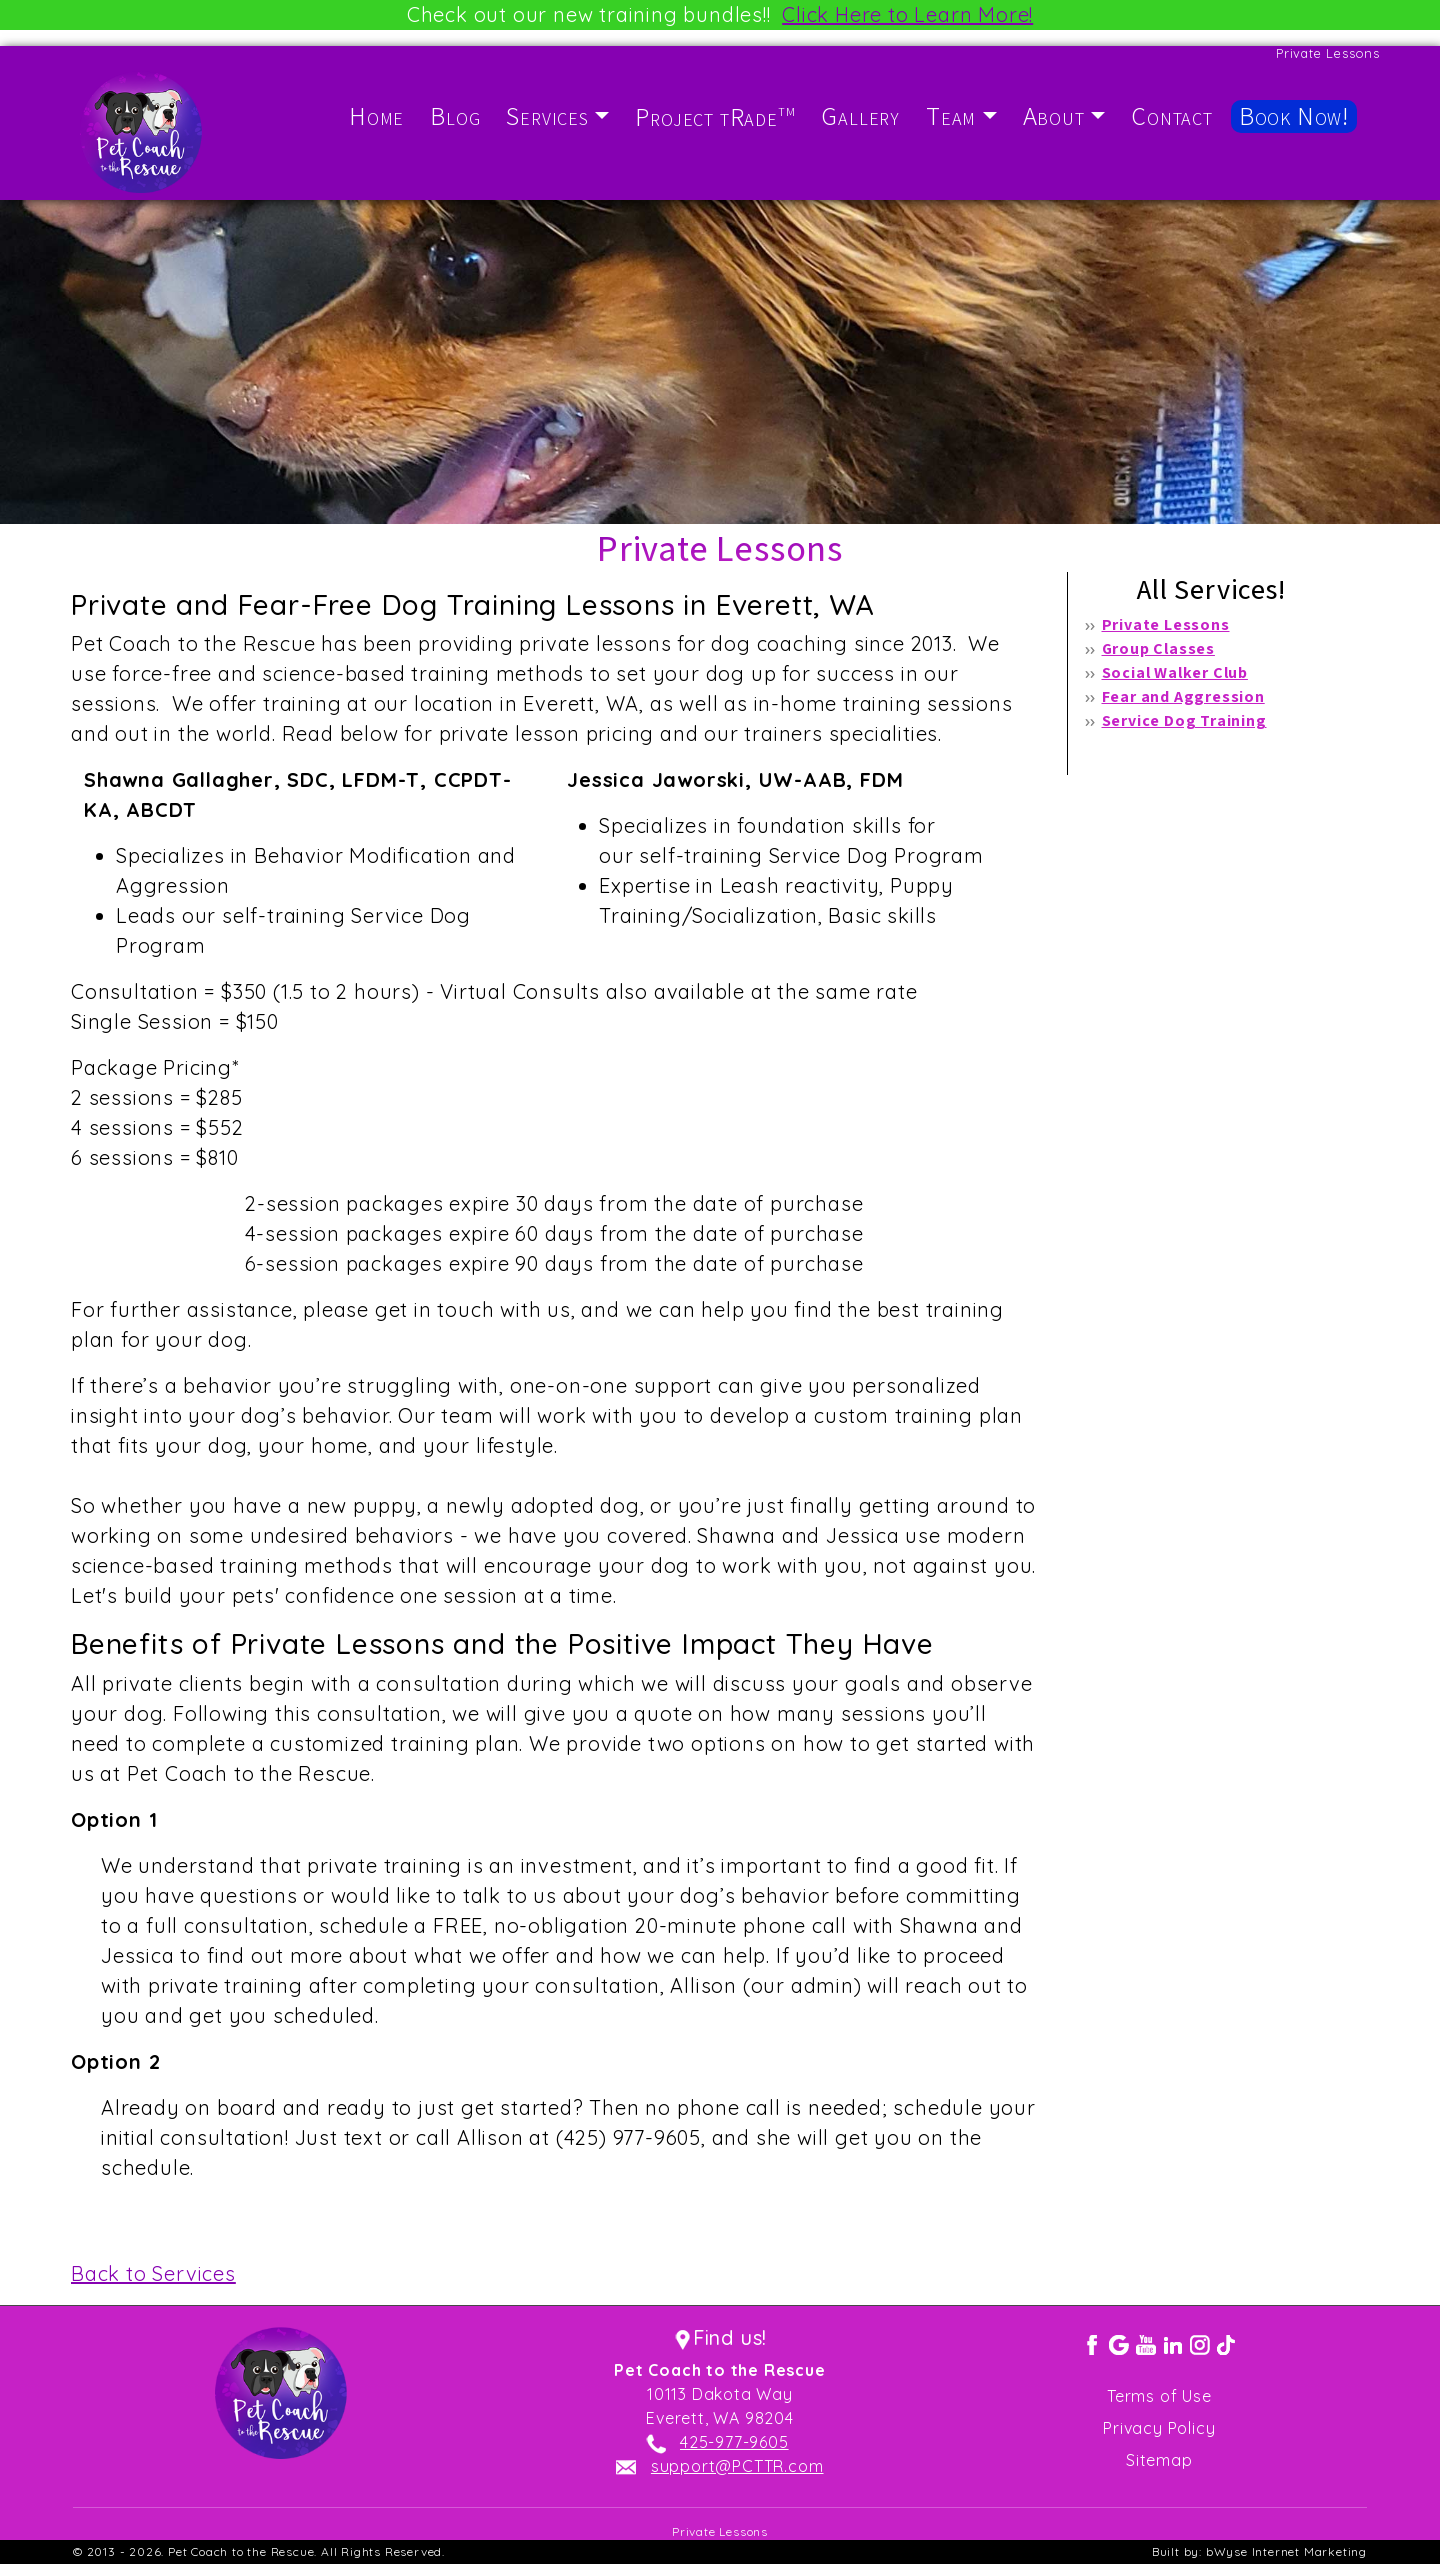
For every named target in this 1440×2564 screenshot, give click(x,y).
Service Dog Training (1184, 720)
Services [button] (547, 116)
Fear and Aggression (1183, 696)
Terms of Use (1159, 2396)
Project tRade (715, 116)
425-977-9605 (734, 2442)
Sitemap (1159, 2460)
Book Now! (1294, 116)
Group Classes (1158, 648)
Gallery (860, 116)
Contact (1172, 116)
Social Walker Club (1175, 672)
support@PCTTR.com (737, 2466)
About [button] (1054, 116)
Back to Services (153, 2273)
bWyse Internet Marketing (1286, 2551)
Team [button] (951, 116)
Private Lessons (1166, 624)
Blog (455, 116)
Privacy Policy (1159, 2428)
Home (376, 116)
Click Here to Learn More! (907, 14)
